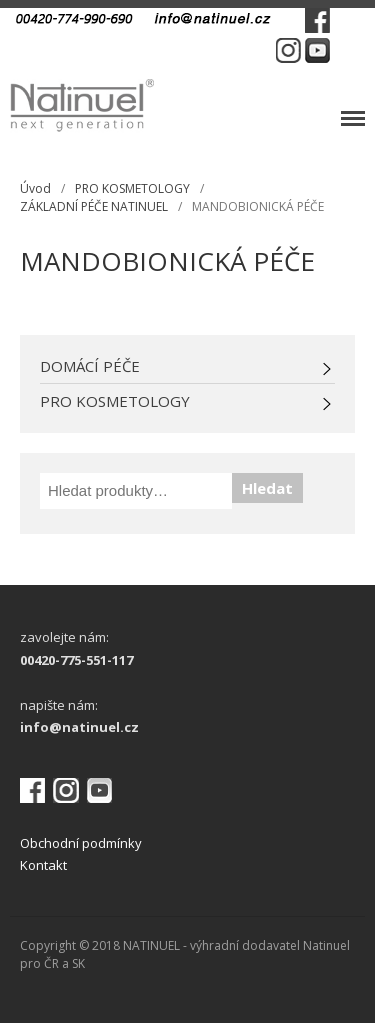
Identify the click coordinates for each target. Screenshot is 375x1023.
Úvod (35, 188)
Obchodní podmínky (81, 843)
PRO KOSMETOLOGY (132, 188)
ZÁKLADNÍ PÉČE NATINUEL (94, 206)
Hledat (267, 488)
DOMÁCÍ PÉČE (90, 366)
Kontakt (43, 865)
